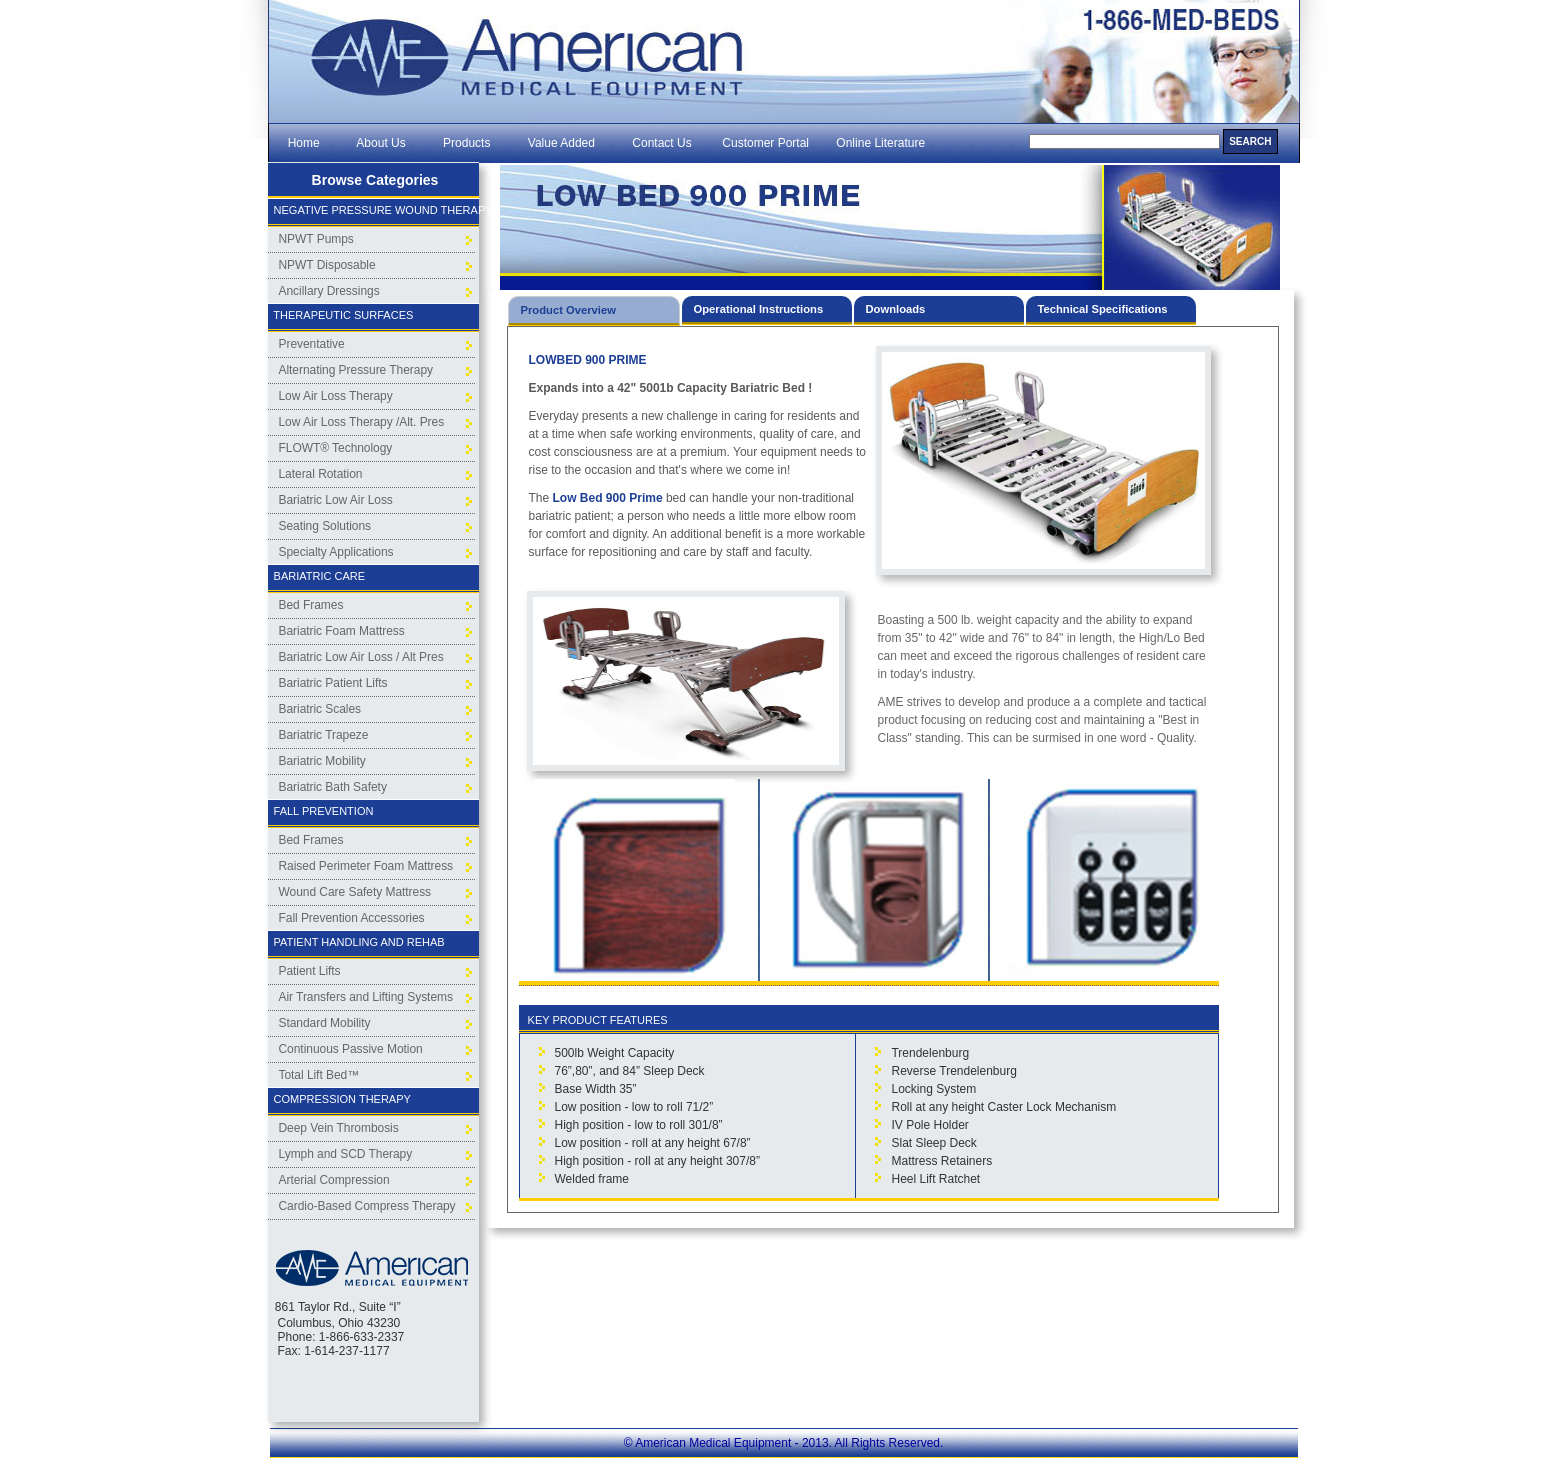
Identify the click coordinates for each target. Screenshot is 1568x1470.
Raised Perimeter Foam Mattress (366, 866)
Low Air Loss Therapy (336, 396)
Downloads (896, 309)
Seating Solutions (325, 526)
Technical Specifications (1103, 309)
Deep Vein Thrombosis (339, 1128)
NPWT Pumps (316, 239)
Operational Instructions (759, 309)
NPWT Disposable (327, 265)
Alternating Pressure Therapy (356, 370)
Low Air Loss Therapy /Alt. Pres (362, 422)
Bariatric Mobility (322, 761)
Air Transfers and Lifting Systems (366, 997)
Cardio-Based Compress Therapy (367, 1206)
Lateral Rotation (321, 474)
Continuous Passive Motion (351, 1049)
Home (303, 143)
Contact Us (662, 143)
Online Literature (880, 143)
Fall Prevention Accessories (352, 918)
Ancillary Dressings (329, 291)
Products (466, 143)
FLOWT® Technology (336, 448)
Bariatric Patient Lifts (333, 683)
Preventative (312, 344)
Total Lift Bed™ (319, 1075)
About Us (381, 143)
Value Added (561, 143)
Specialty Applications (336, 552)
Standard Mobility (325, 1023)
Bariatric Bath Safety (333, 787)
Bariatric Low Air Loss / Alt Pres (361, 657)
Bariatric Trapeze (324, 735)
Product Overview (568, 310)
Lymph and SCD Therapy (346, 1154)
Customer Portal (765, 143)
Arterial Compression (334, 1180)
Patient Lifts (310, 971)
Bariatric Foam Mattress (342, 631)
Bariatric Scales (320, 709)
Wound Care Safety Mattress (355, 892)
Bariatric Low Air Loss (336, 500)
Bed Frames (311, 605)
